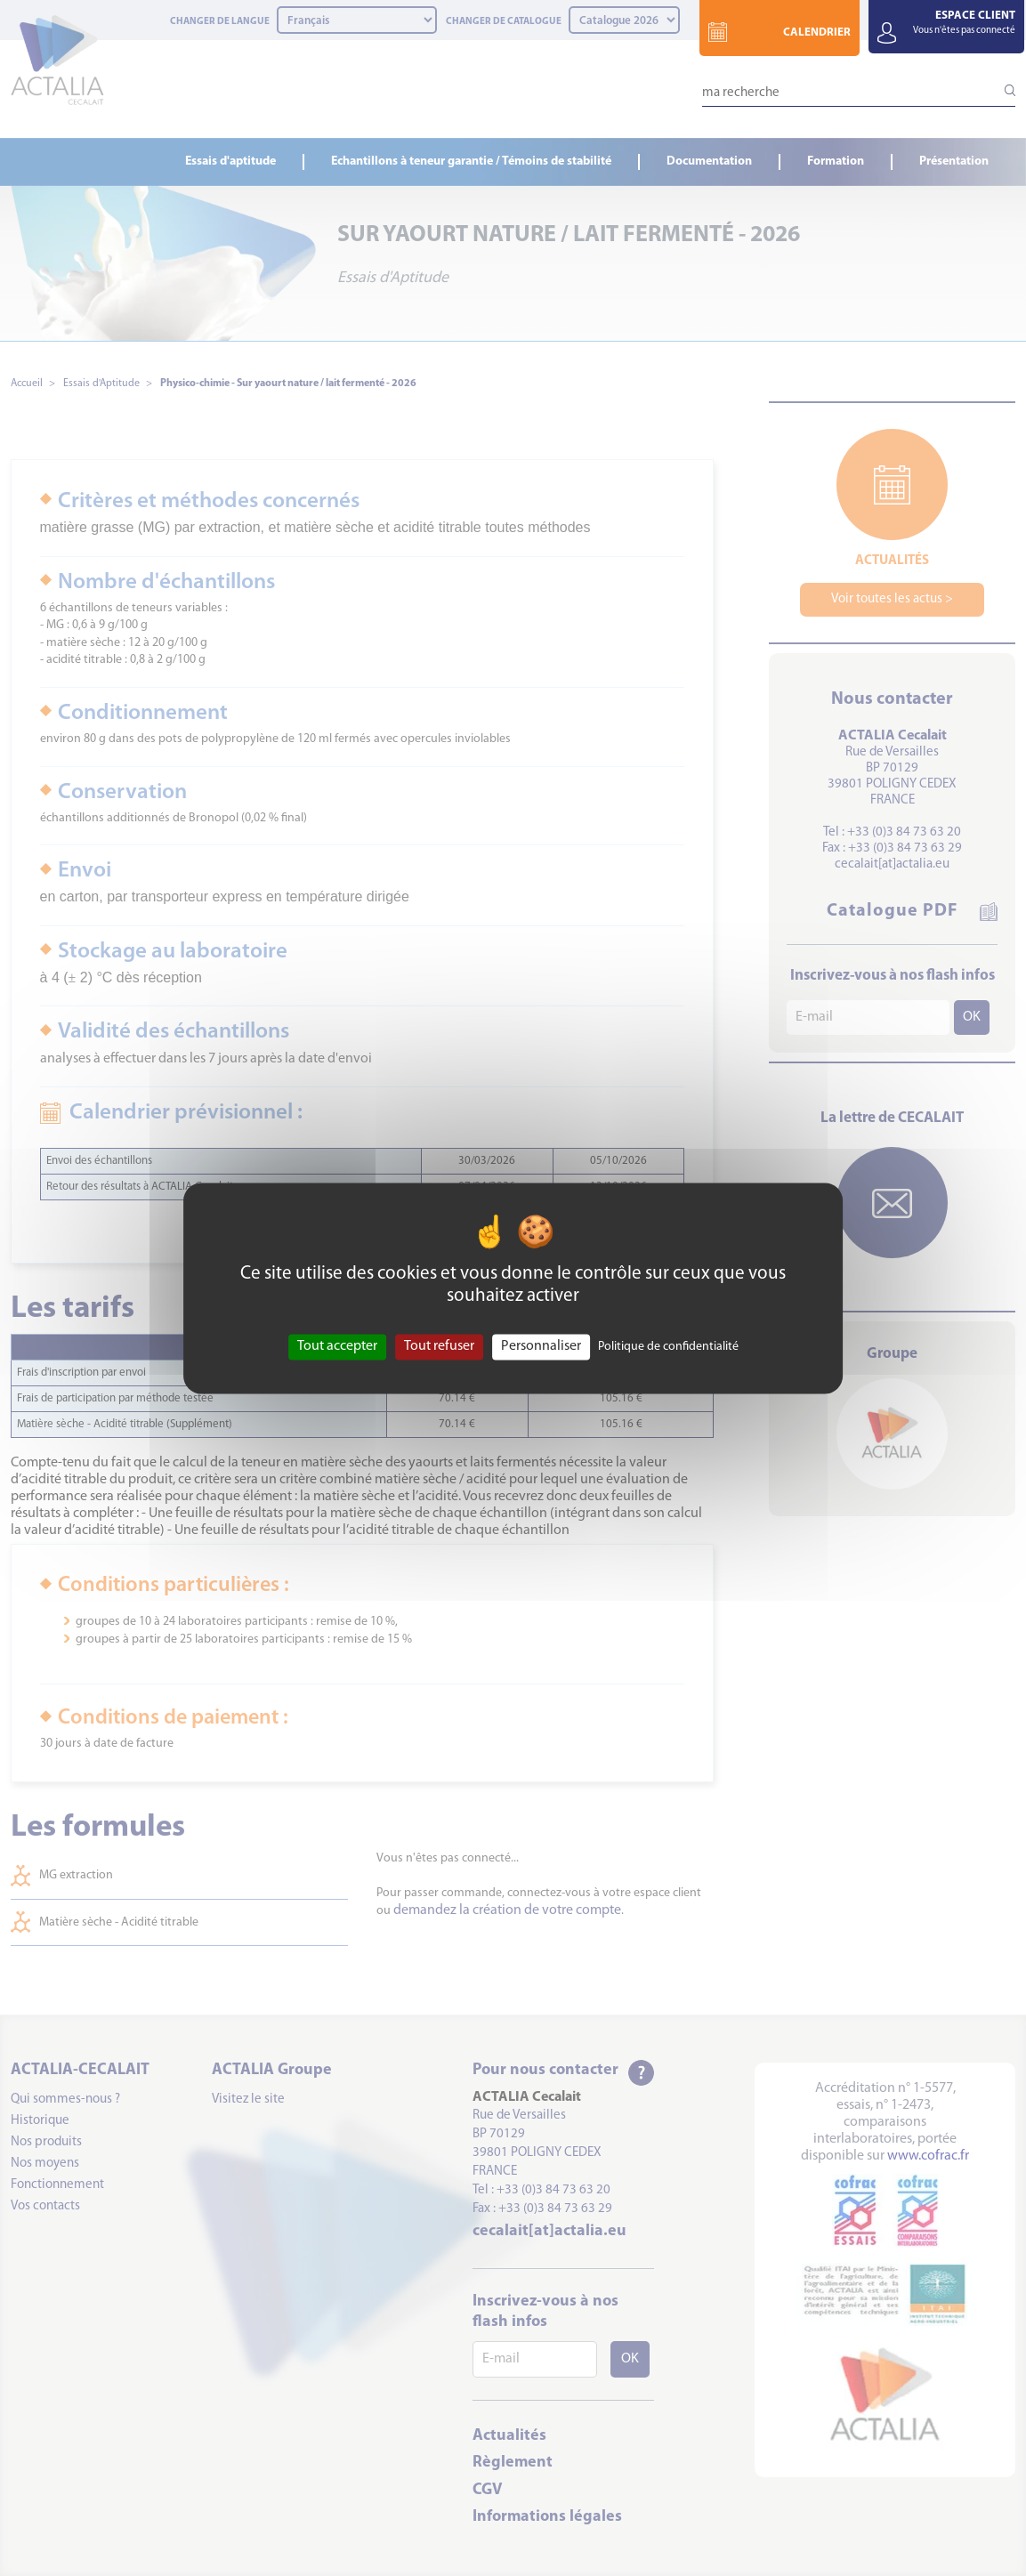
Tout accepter (337, 1346)
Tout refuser (439, 1346)
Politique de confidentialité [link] (668, 1346)
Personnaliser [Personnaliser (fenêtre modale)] (541, 1346)
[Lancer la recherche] (1002, 90)
